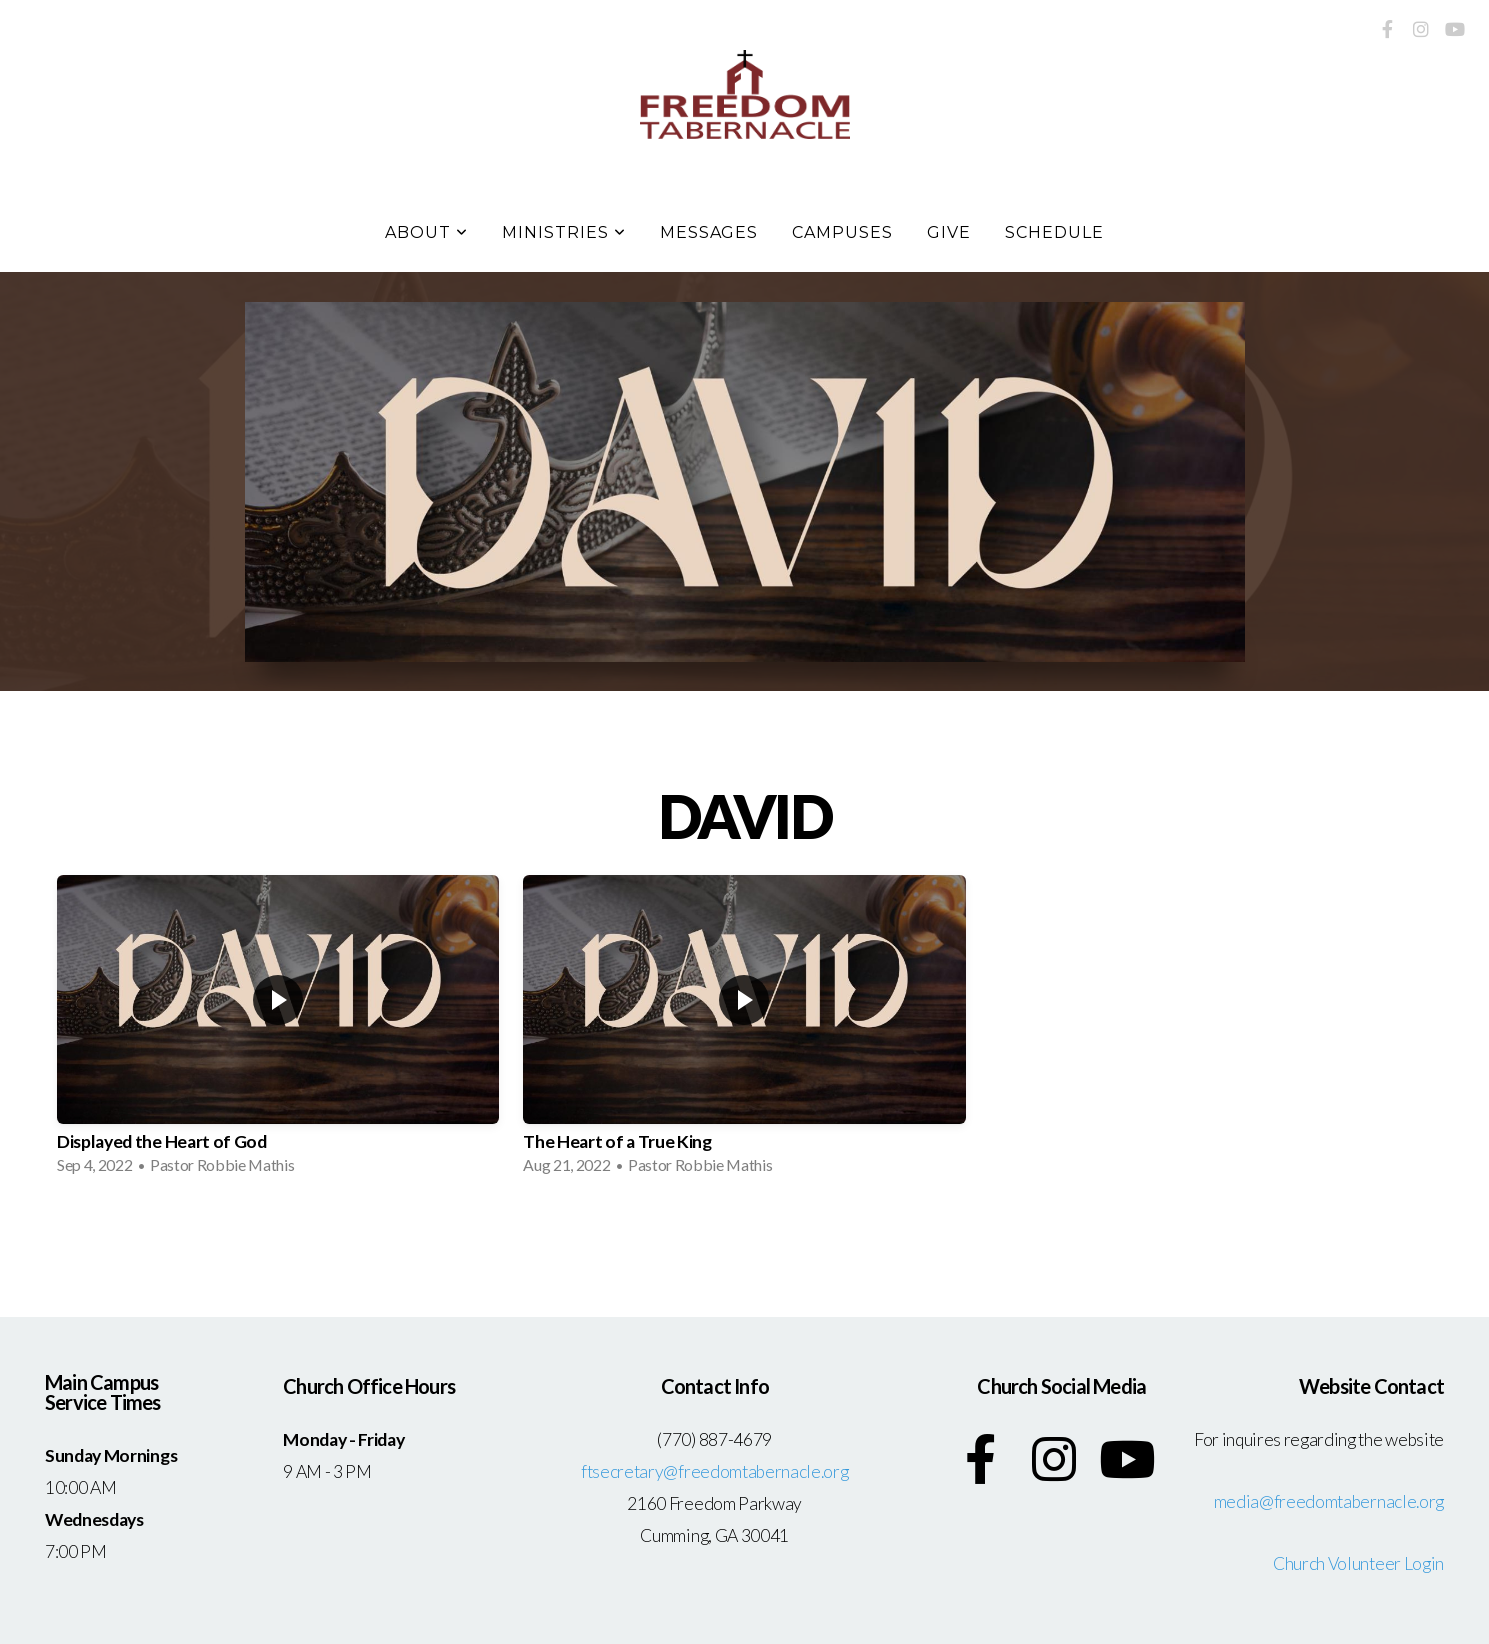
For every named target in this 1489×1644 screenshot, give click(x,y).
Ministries (564, 232)
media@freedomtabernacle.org (1329, 1501)
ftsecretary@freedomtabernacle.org (714, 1471)
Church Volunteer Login (1358, 1563)
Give (949, 232)
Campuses (842, 232)
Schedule (1054, 232)
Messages (709, 232)
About (426, 232)
